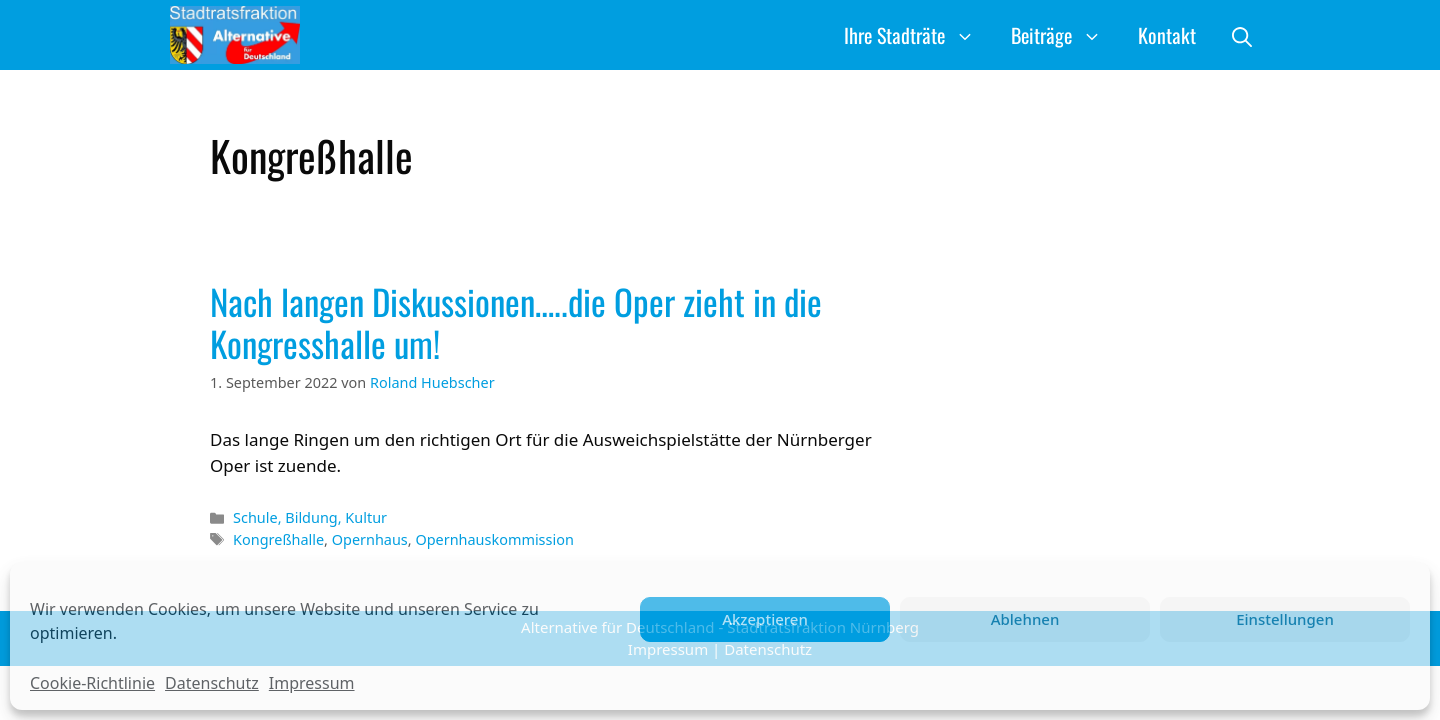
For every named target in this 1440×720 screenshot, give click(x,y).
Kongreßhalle (278, 539)
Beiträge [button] (1065, 35)
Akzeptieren (765, 619)
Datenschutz (212, 683)
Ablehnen (1025, 619)
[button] (1242, 35)
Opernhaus (370, 539)
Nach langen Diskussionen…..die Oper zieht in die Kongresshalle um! (516, 322)
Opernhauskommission (494, 539)
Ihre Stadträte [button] (918, 35)
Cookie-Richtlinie (92, 683)
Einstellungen (1285, 619)
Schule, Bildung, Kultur (310, 517)
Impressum (312, 683)
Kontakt (1167, 35)
